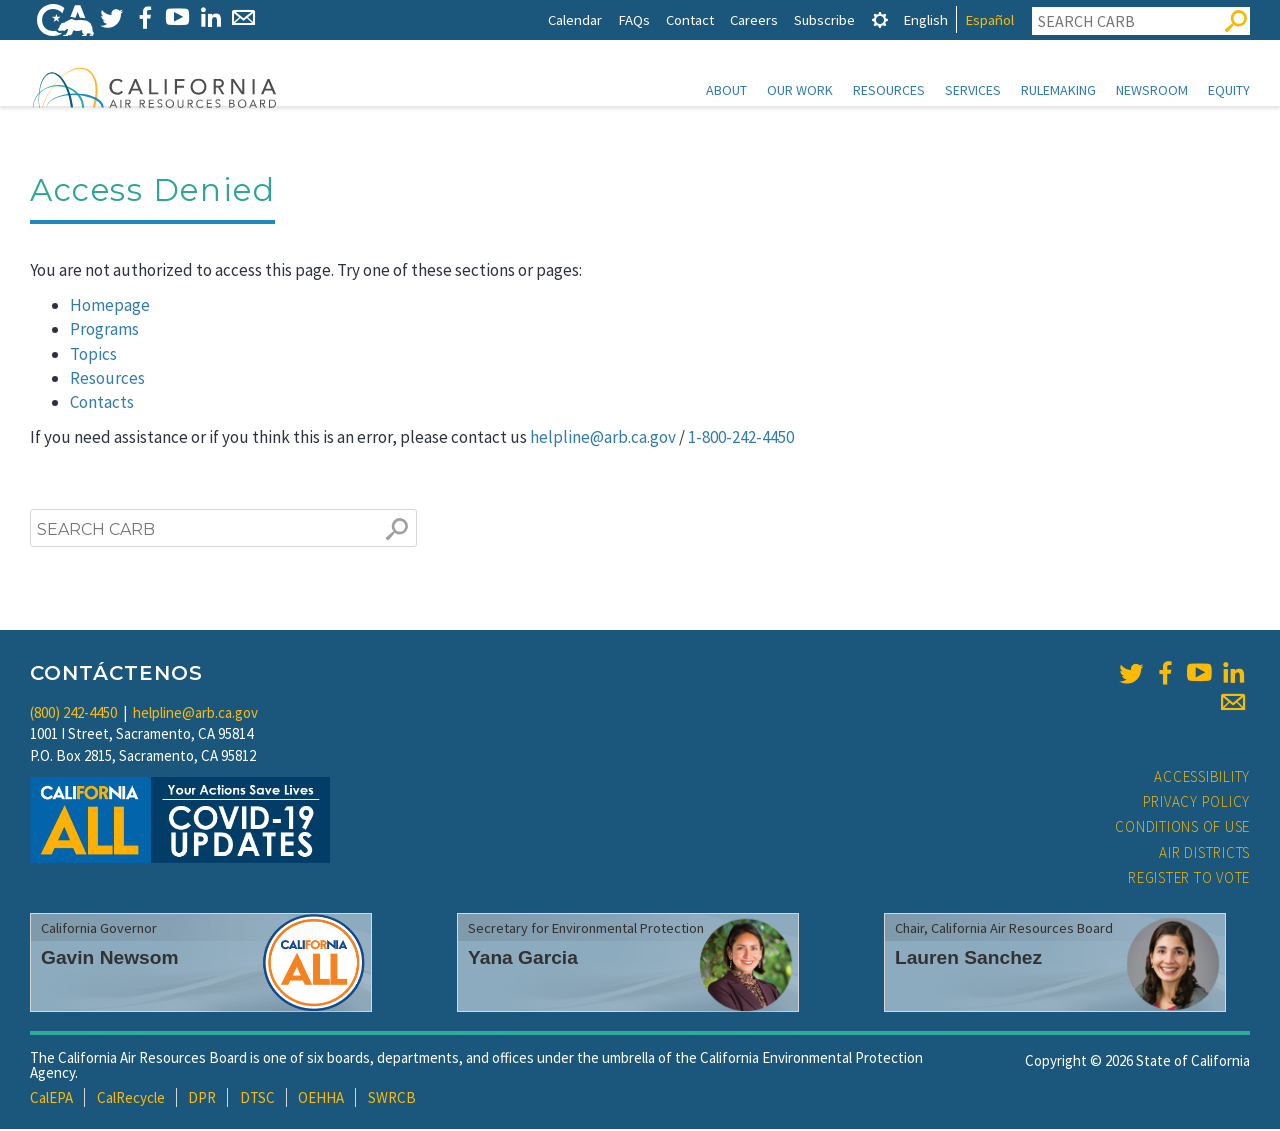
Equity (1229, 90)
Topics (93, 356)
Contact (690, 19)
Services (973, 90)
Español (989, 19)
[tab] (880, 19)
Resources (889, 90)
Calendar (575, 19)
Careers (754, 19)
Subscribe (824, 19)
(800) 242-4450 (73, 714)
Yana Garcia (523, 959)
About (726, 90)
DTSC (257, 1099)
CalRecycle (131, 1099)
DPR (202, 1099)
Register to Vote (1189, 879)
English (925, 19)
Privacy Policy (1197, 803)
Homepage (110, 307)
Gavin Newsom (110, 959)
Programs (104, 331)
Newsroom (1152, 90)
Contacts (102, 404)
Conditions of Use (1182, 828)
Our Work (800, 90)
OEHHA (321, 1099)
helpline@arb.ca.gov (603, 439)
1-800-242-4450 (741, 439)
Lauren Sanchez (968, 959)
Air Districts (1204, 854)
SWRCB (392, 1099)
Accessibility (1202, 778)
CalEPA (51, 1099)
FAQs (634, 19)
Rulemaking (1058, 90)
